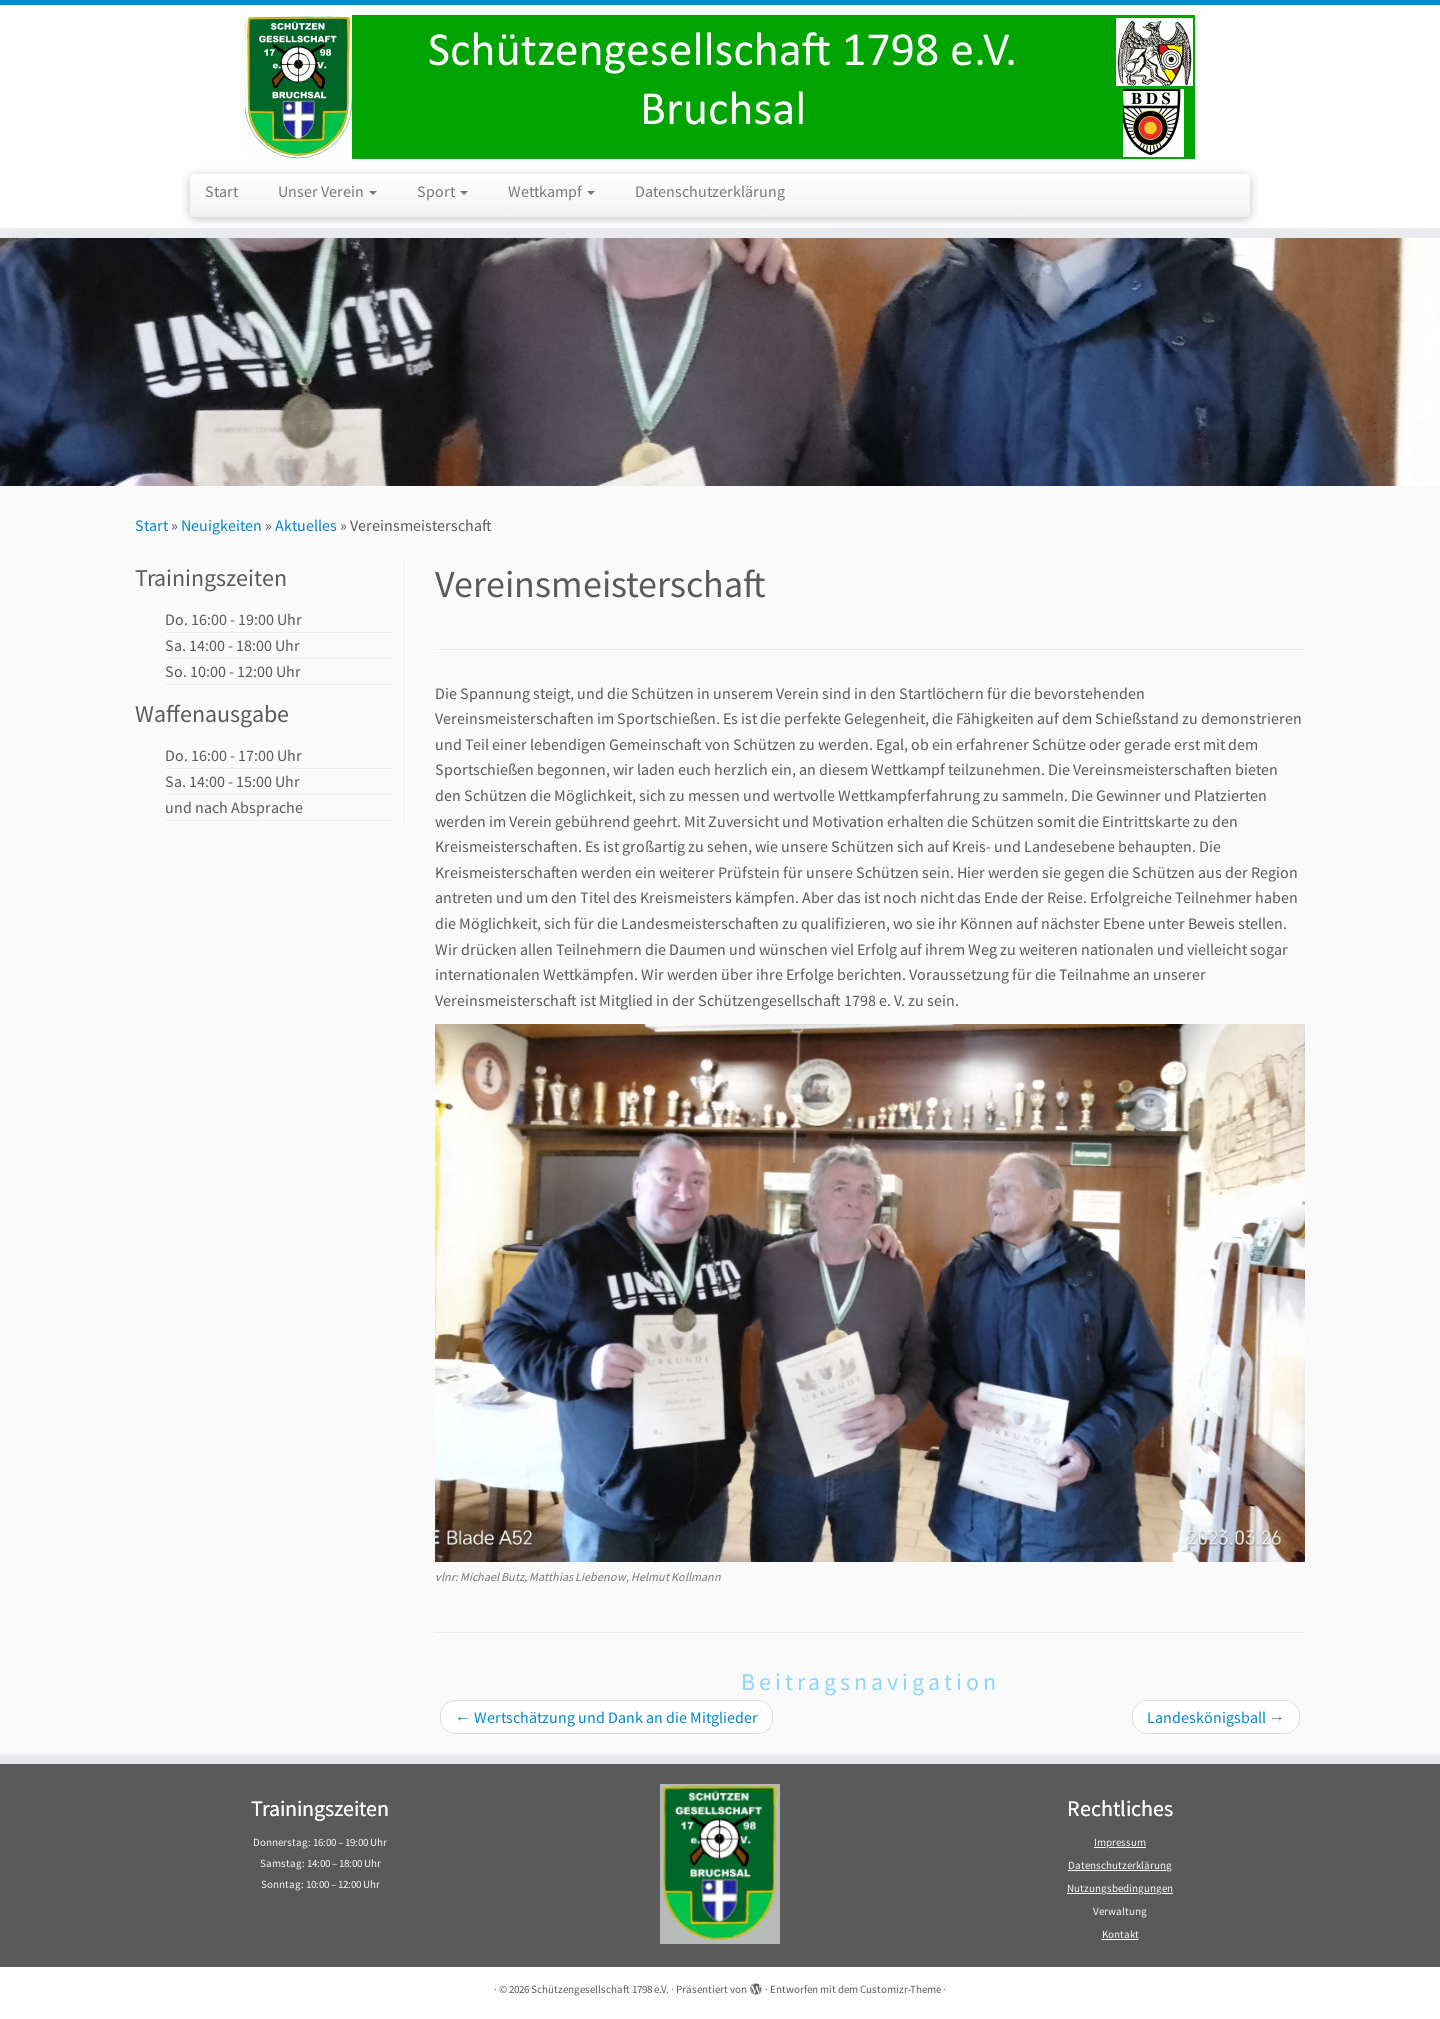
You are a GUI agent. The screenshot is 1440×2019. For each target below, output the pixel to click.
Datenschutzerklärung (710, 191)
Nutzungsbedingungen (1120, 1888)
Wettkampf (551, 191)
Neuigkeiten (221, 525)
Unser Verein (327, 191)
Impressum (1120, 1842)
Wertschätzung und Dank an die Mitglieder (606, 1717)
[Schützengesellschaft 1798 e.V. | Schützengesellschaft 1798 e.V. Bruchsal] (720, 87)
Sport (442, 191)
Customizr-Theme (900, 1989)
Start (221, 191)
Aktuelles (306, 525)
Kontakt (1120, 1934)
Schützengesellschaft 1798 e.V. (600, 1989)
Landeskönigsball (1216, 1717)
